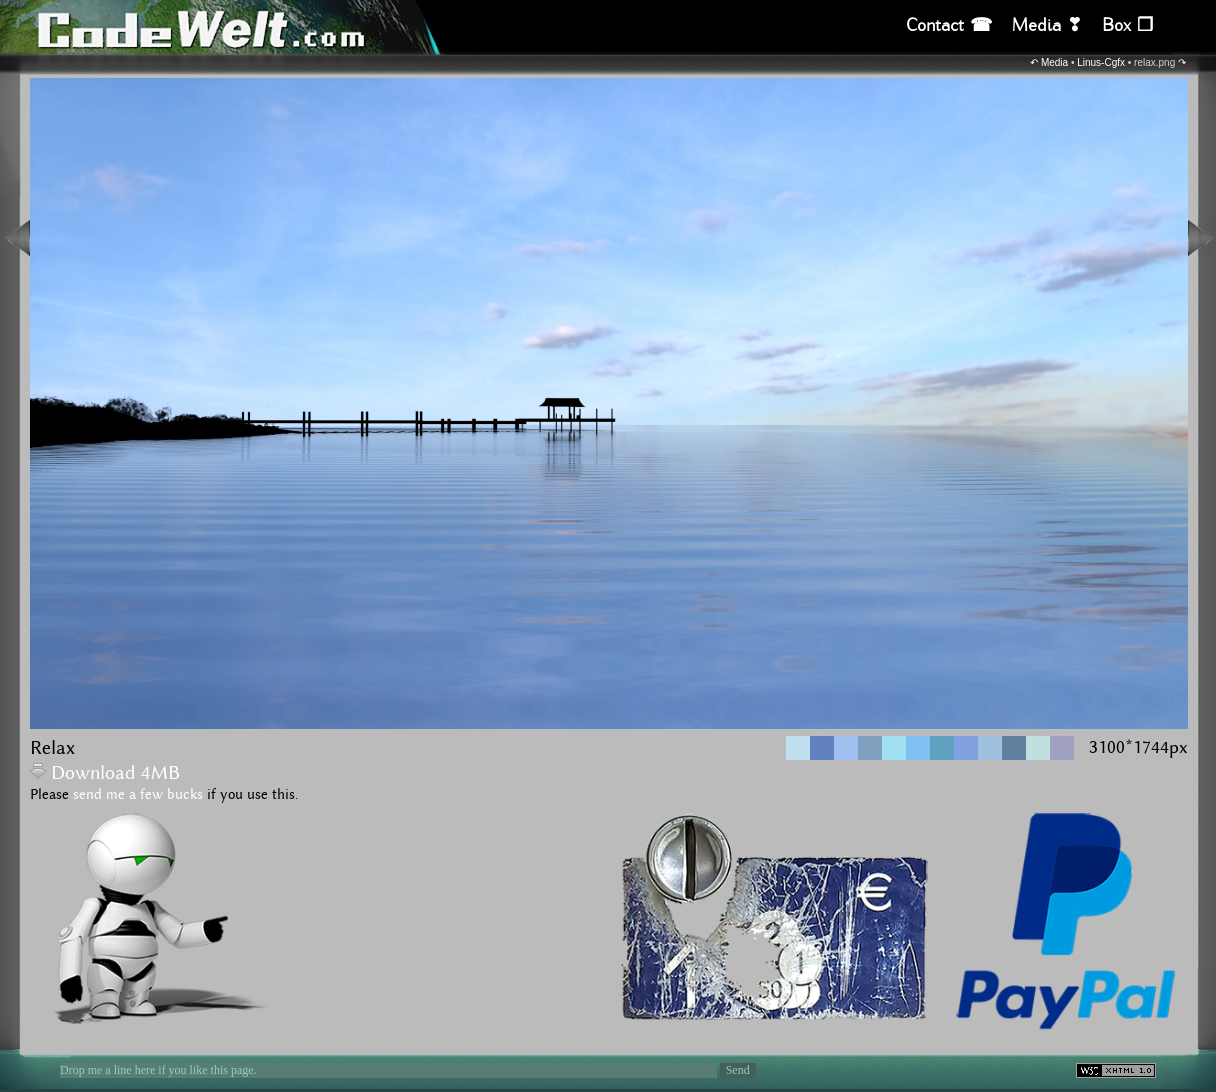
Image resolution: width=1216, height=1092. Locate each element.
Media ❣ (1047, 25)
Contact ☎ (949, 25)
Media (1054, 62)
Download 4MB (105, 773)
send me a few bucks (138, 795)
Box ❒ (1127, 25)
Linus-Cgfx (1101, 62)
